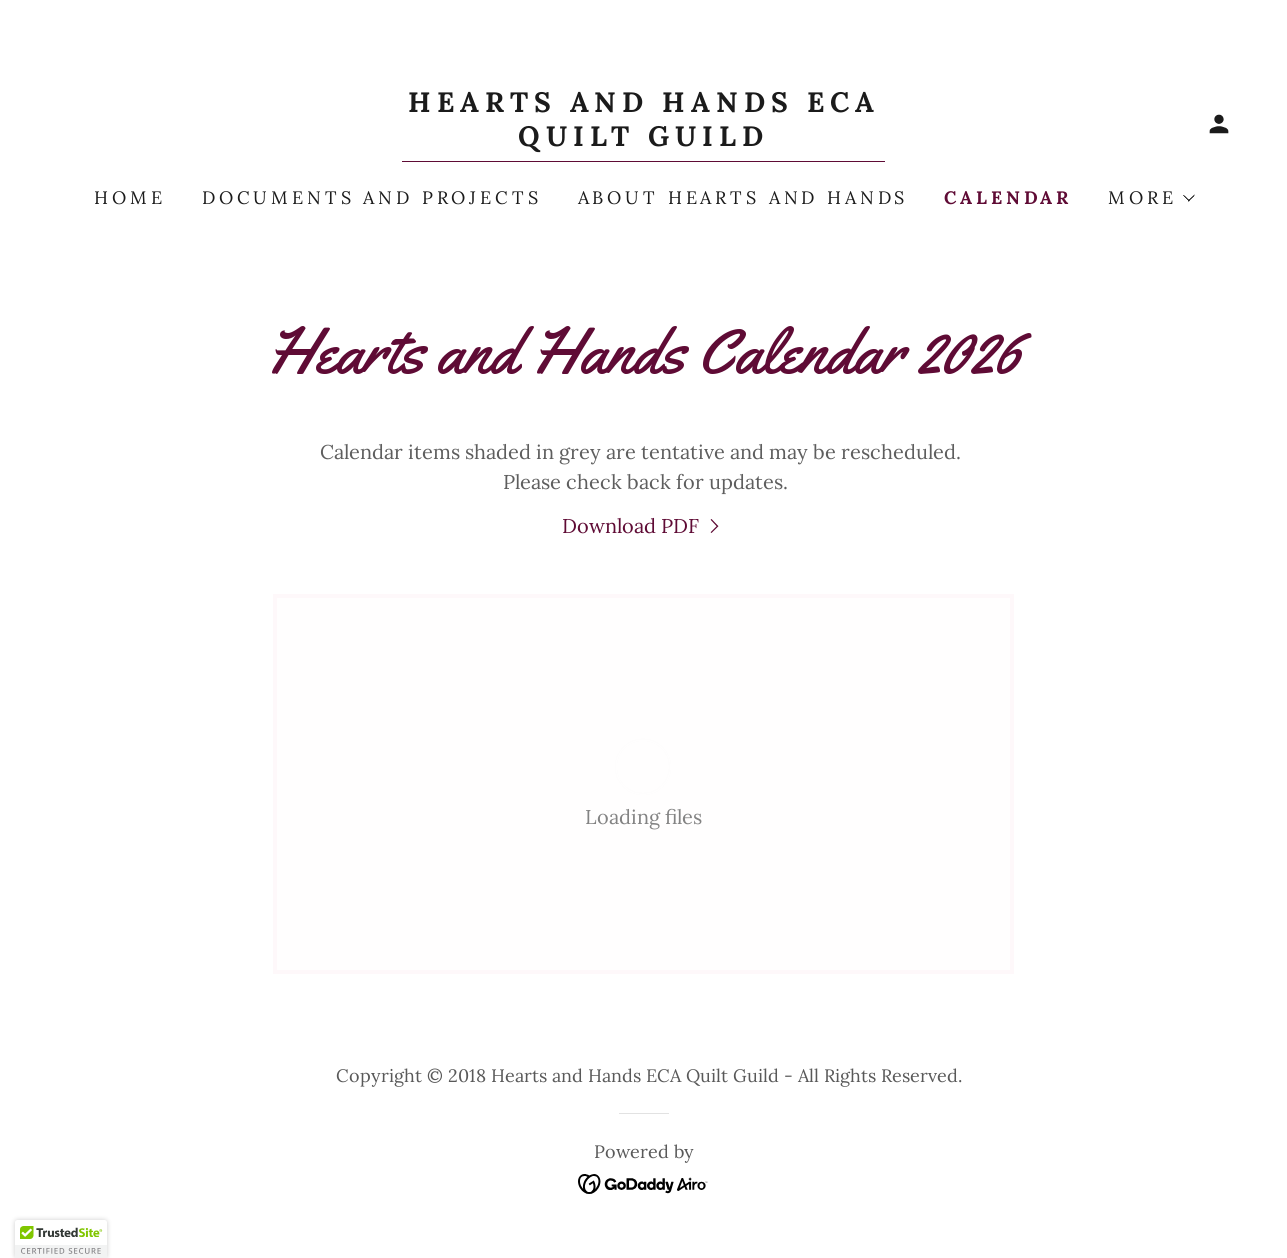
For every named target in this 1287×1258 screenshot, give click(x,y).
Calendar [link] (1008, 197)
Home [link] (129, 197)
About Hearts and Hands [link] (743, 197)
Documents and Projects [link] (372, 197)
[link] (643, 138)
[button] (1219, 124)
